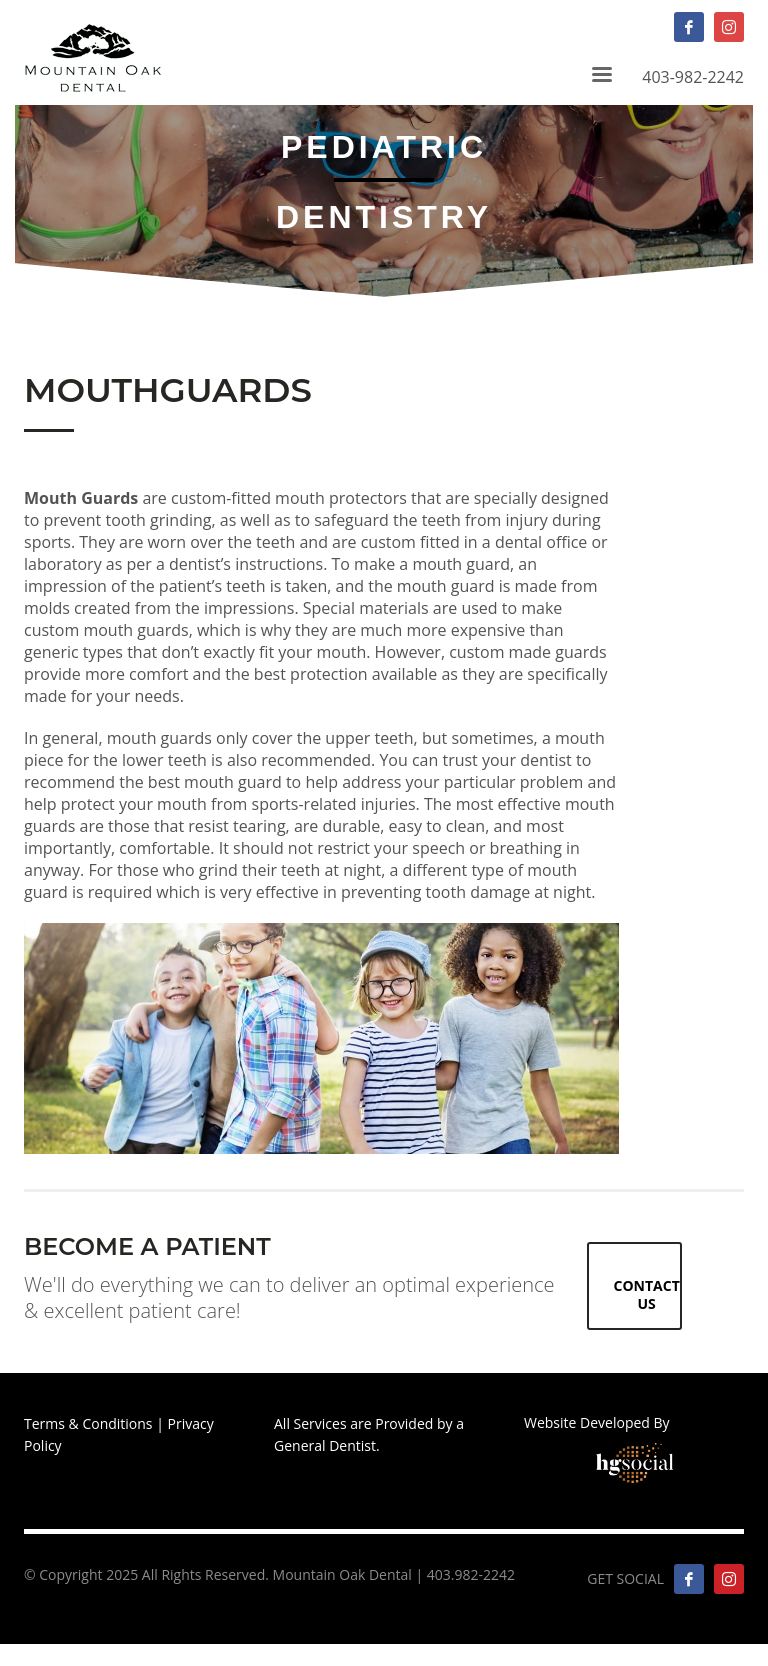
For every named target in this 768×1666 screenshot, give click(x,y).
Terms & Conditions (88, 1423)
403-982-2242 (616, 27)
